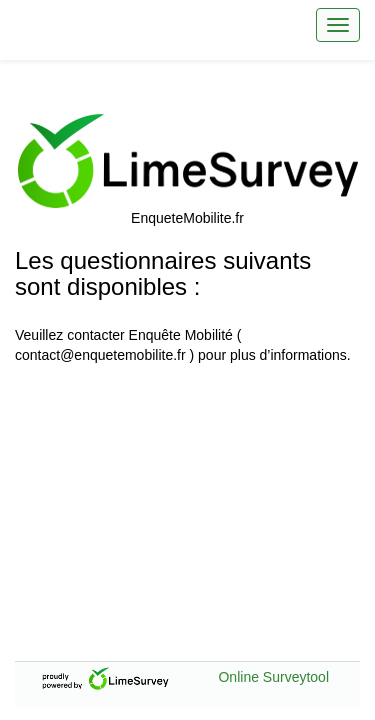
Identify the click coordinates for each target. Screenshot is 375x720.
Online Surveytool (273, 677)
